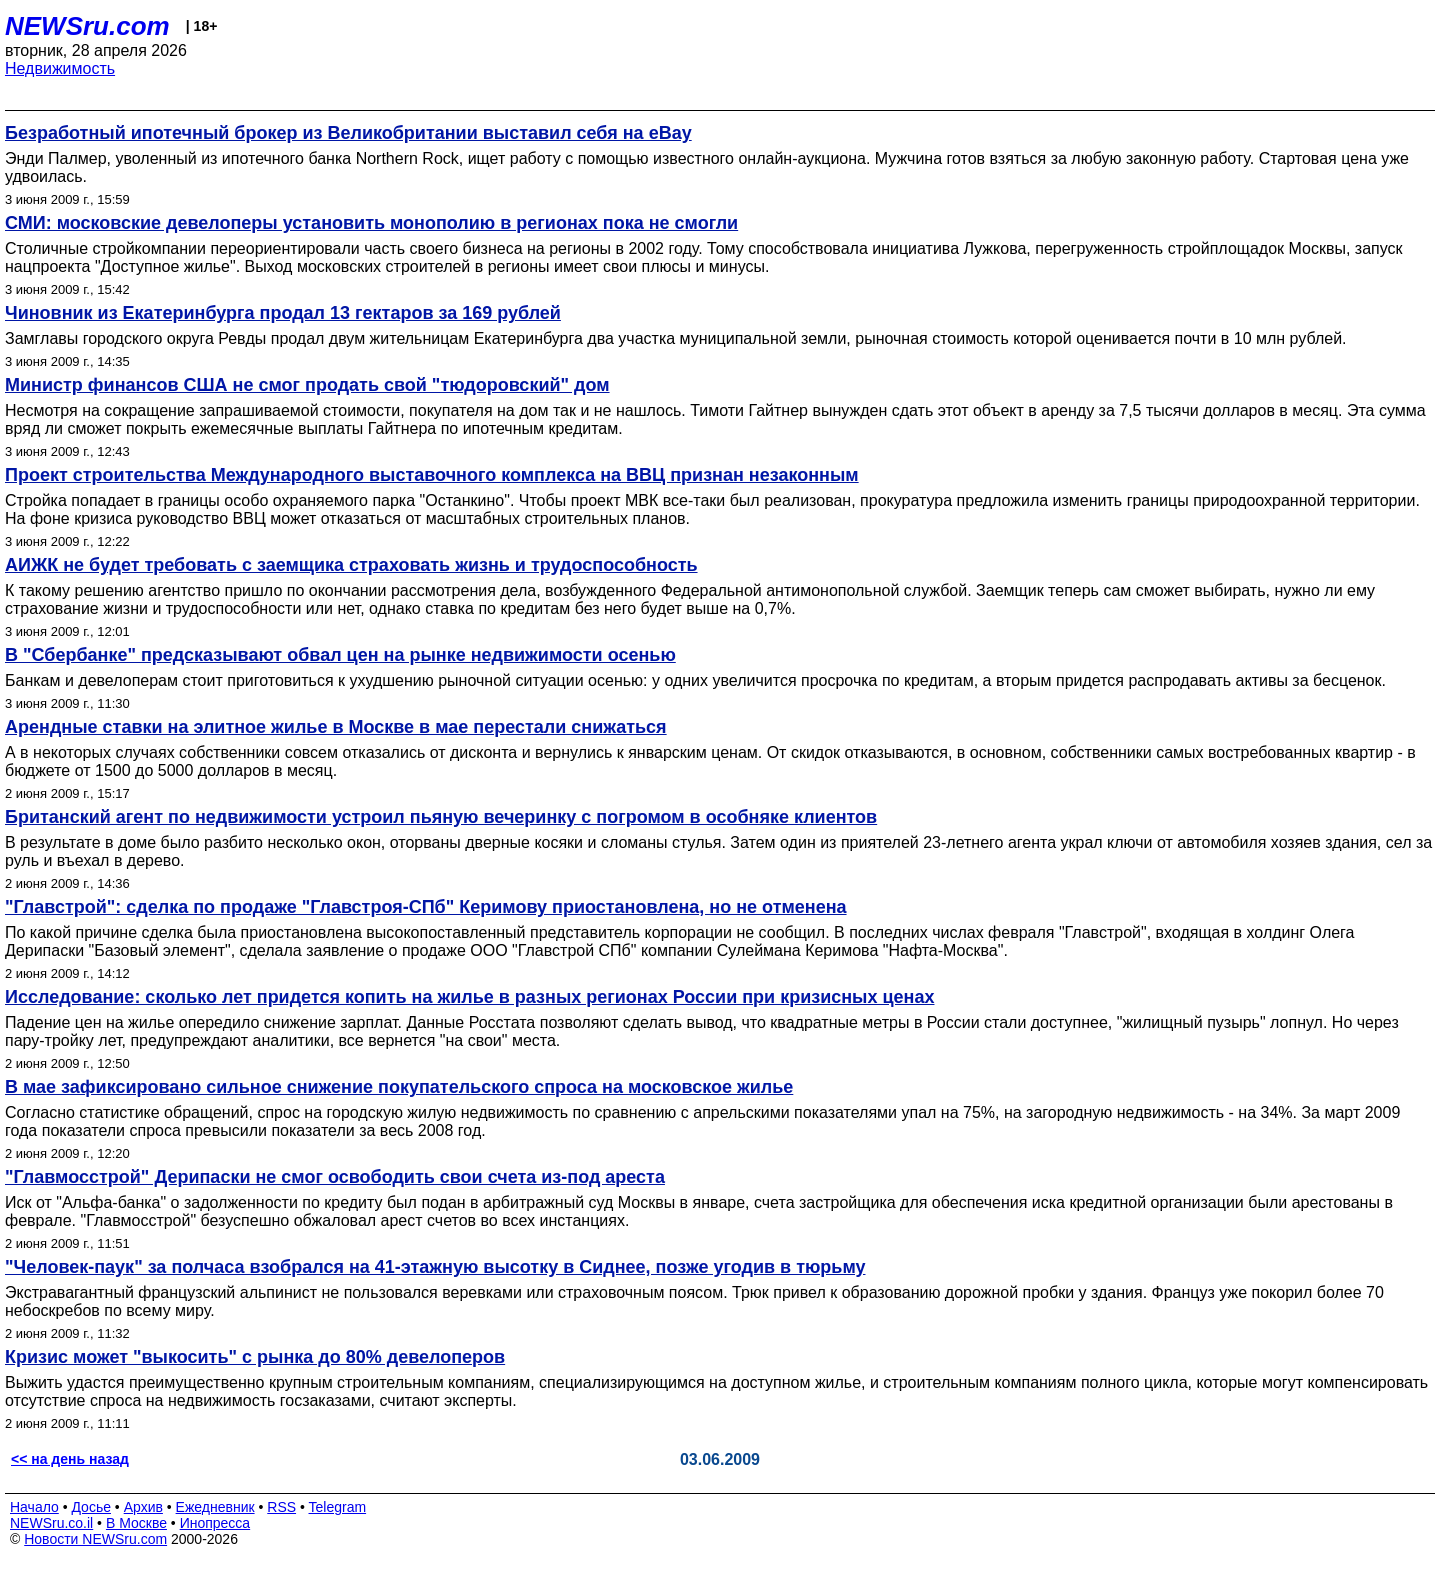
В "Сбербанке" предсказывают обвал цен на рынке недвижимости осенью (340, 655)
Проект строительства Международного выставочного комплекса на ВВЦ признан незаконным (432, 475)
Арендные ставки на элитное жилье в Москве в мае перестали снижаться (336, 727)
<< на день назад (70, 1459)
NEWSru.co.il (51, 1523)
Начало (34, 1507)
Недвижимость (60, 68)
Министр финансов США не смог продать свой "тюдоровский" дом (307, 385)
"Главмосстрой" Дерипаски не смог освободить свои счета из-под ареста (335, 1177)
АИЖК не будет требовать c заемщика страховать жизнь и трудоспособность (351, 565)
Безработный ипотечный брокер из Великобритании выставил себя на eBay (348, 133)
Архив (143, 1507)
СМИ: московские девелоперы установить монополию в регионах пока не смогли (371, 223)
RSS (281, 1507)
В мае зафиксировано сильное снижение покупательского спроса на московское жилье (399, 1087)
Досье (91, 1507)
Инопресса (215, 1523)
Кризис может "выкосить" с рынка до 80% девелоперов (255, 1357)
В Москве (136, 1523)
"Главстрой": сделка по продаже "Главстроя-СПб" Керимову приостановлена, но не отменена (426, 907)
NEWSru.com (87, 26)
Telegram (338, 1507)
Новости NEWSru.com (95, 1539)
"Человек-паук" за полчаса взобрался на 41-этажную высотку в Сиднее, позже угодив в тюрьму (435, 1267)
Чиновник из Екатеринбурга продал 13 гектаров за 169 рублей (283, 313)
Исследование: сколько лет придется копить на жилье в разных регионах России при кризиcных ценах (469, 997)
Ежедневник (215, 1507)
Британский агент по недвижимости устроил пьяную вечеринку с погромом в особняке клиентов (441, 817)
